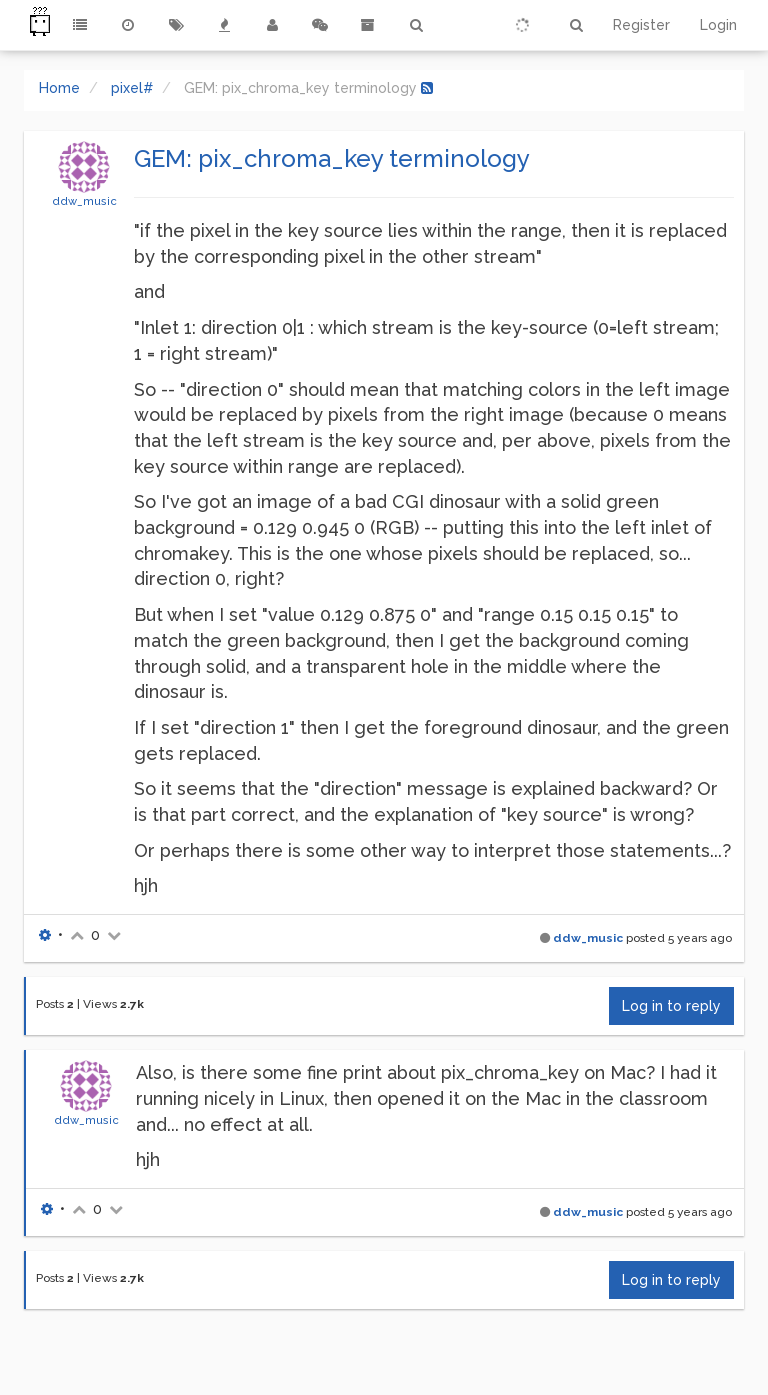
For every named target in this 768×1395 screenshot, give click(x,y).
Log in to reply (671, 1006)
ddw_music (84, 201)
